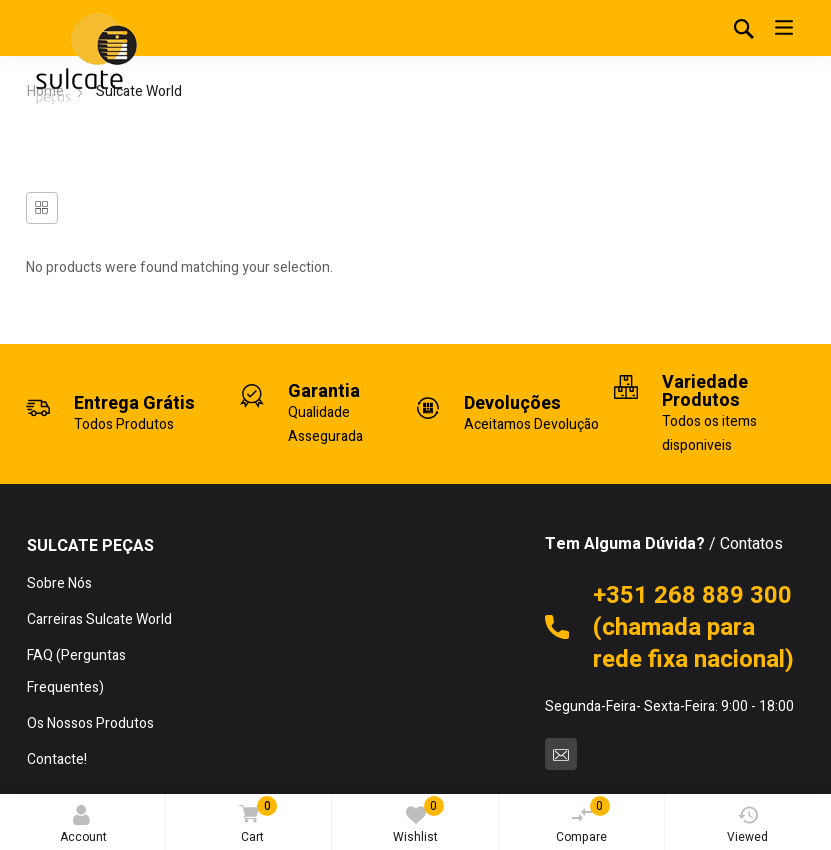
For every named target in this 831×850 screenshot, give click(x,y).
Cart (254, 821)
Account (83, 825)
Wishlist (418, 821)
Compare (583, 821)
